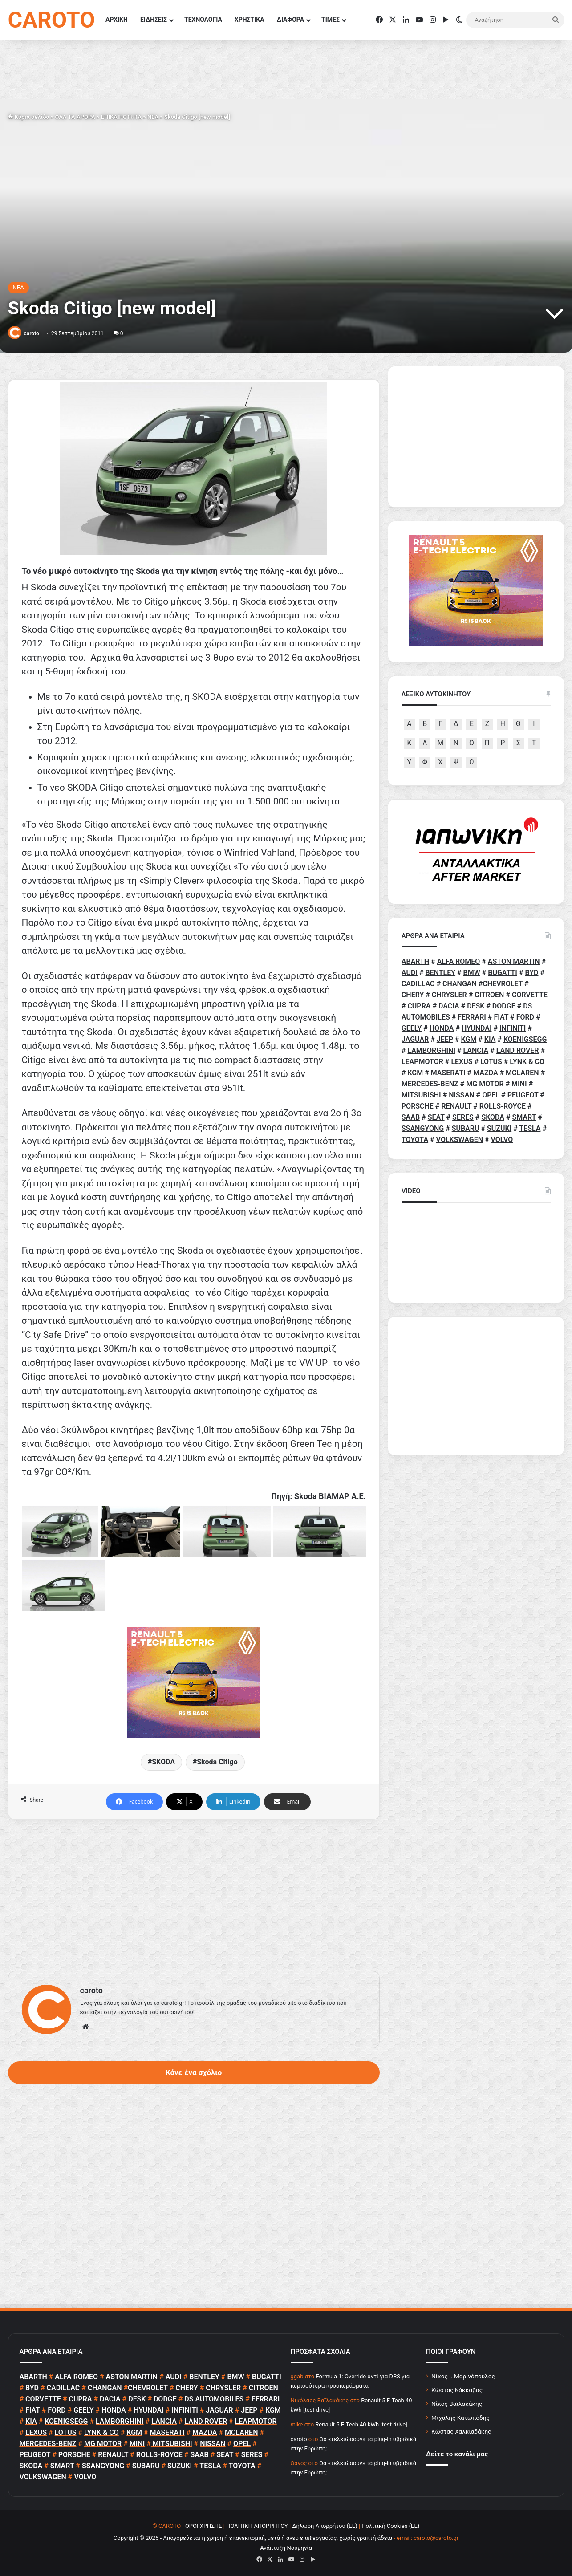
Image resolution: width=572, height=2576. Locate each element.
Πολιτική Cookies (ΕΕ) (390, 2526)
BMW (471, 972)
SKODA (163, 1762)
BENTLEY (440, 972)
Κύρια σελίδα (28, 117)
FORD (525, 1017)
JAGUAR (415, 1039)
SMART (524, 1117)
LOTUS (491, 1061)
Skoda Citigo (217, 1762)
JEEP (445, 1039)
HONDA (442, 1028)
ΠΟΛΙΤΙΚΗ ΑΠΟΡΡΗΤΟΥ (257, 2526)
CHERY (413, 995)
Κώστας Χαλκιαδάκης (461, 2431)
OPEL (490, 1095)
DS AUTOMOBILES (213, 2399)
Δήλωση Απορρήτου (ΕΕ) (324, 2526)
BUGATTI (502, 972)
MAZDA (485, 1073)
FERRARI (472, 1017)
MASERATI (448, 1073)
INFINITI (512, 1028)
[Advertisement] (194, 1895)
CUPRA (418, 1006)
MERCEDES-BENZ (430, 1084)
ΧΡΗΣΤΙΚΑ (249, 19)
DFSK (475, 1006)
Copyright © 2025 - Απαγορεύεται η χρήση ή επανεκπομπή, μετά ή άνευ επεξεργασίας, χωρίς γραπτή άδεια (253, 2538)
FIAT (501, 1017)
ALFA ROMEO (458, 961)
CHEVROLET (503, 983)
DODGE (503, 1006)
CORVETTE (530, 995)
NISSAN (461, 1095)
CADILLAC (418, 983)
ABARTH (415, 961)
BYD (532, 972)
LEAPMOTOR (422, 1061)
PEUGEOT (523, 1095)
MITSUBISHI (421, 1095)
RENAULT (456, 1106)
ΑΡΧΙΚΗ (116, 19)
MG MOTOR (484, 1084)
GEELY (412, 1028)
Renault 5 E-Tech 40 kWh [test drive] (361, 2424)
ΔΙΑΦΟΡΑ (290, 19)
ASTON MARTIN (514, 961)
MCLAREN (522, 1073)
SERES (463, 1117)
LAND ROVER (517, 1050)
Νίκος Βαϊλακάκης (456, 2403)
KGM (469, 1039)
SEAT (436, 1117)
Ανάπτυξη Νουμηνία (286, 2547)
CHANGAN (459, 983)
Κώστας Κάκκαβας (457, 2389)
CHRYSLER (449, 995)
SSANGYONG (423, 1128)
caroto (31, 333)
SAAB (411, 1117)
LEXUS (461, 1061)
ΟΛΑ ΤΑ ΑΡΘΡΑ (75, 117)
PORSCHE (418, 1106)
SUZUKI (499, 1128)
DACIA (448, 1006)
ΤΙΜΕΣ (330, 19)
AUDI (410, 972)
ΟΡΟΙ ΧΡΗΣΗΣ (203, 2526)
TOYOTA (415, 1139)
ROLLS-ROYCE (502, 1106)
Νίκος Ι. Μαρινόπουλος (463, 2376)
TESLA (529, 1128)
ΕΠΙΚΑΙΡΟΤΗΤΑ (121, 117)
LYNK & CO (527, 1061)
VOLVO (502, 1139)
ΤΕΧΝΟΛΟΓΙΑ (203, 19)
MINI (519, 1084)
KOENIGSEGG (525, 1039)
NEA (152, 117)
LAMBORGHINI (431, 1050)
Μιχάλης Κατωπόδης (460, 2417)
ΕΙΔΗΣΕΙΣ (153, 19)
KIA (490, 1039)
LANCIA (476, 1050)
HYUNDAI (477, 1028)
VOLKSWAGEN (459, 1139)
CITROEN (489, 995)
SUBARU (465, 1128)
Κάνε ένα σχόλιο (194, 2072)
